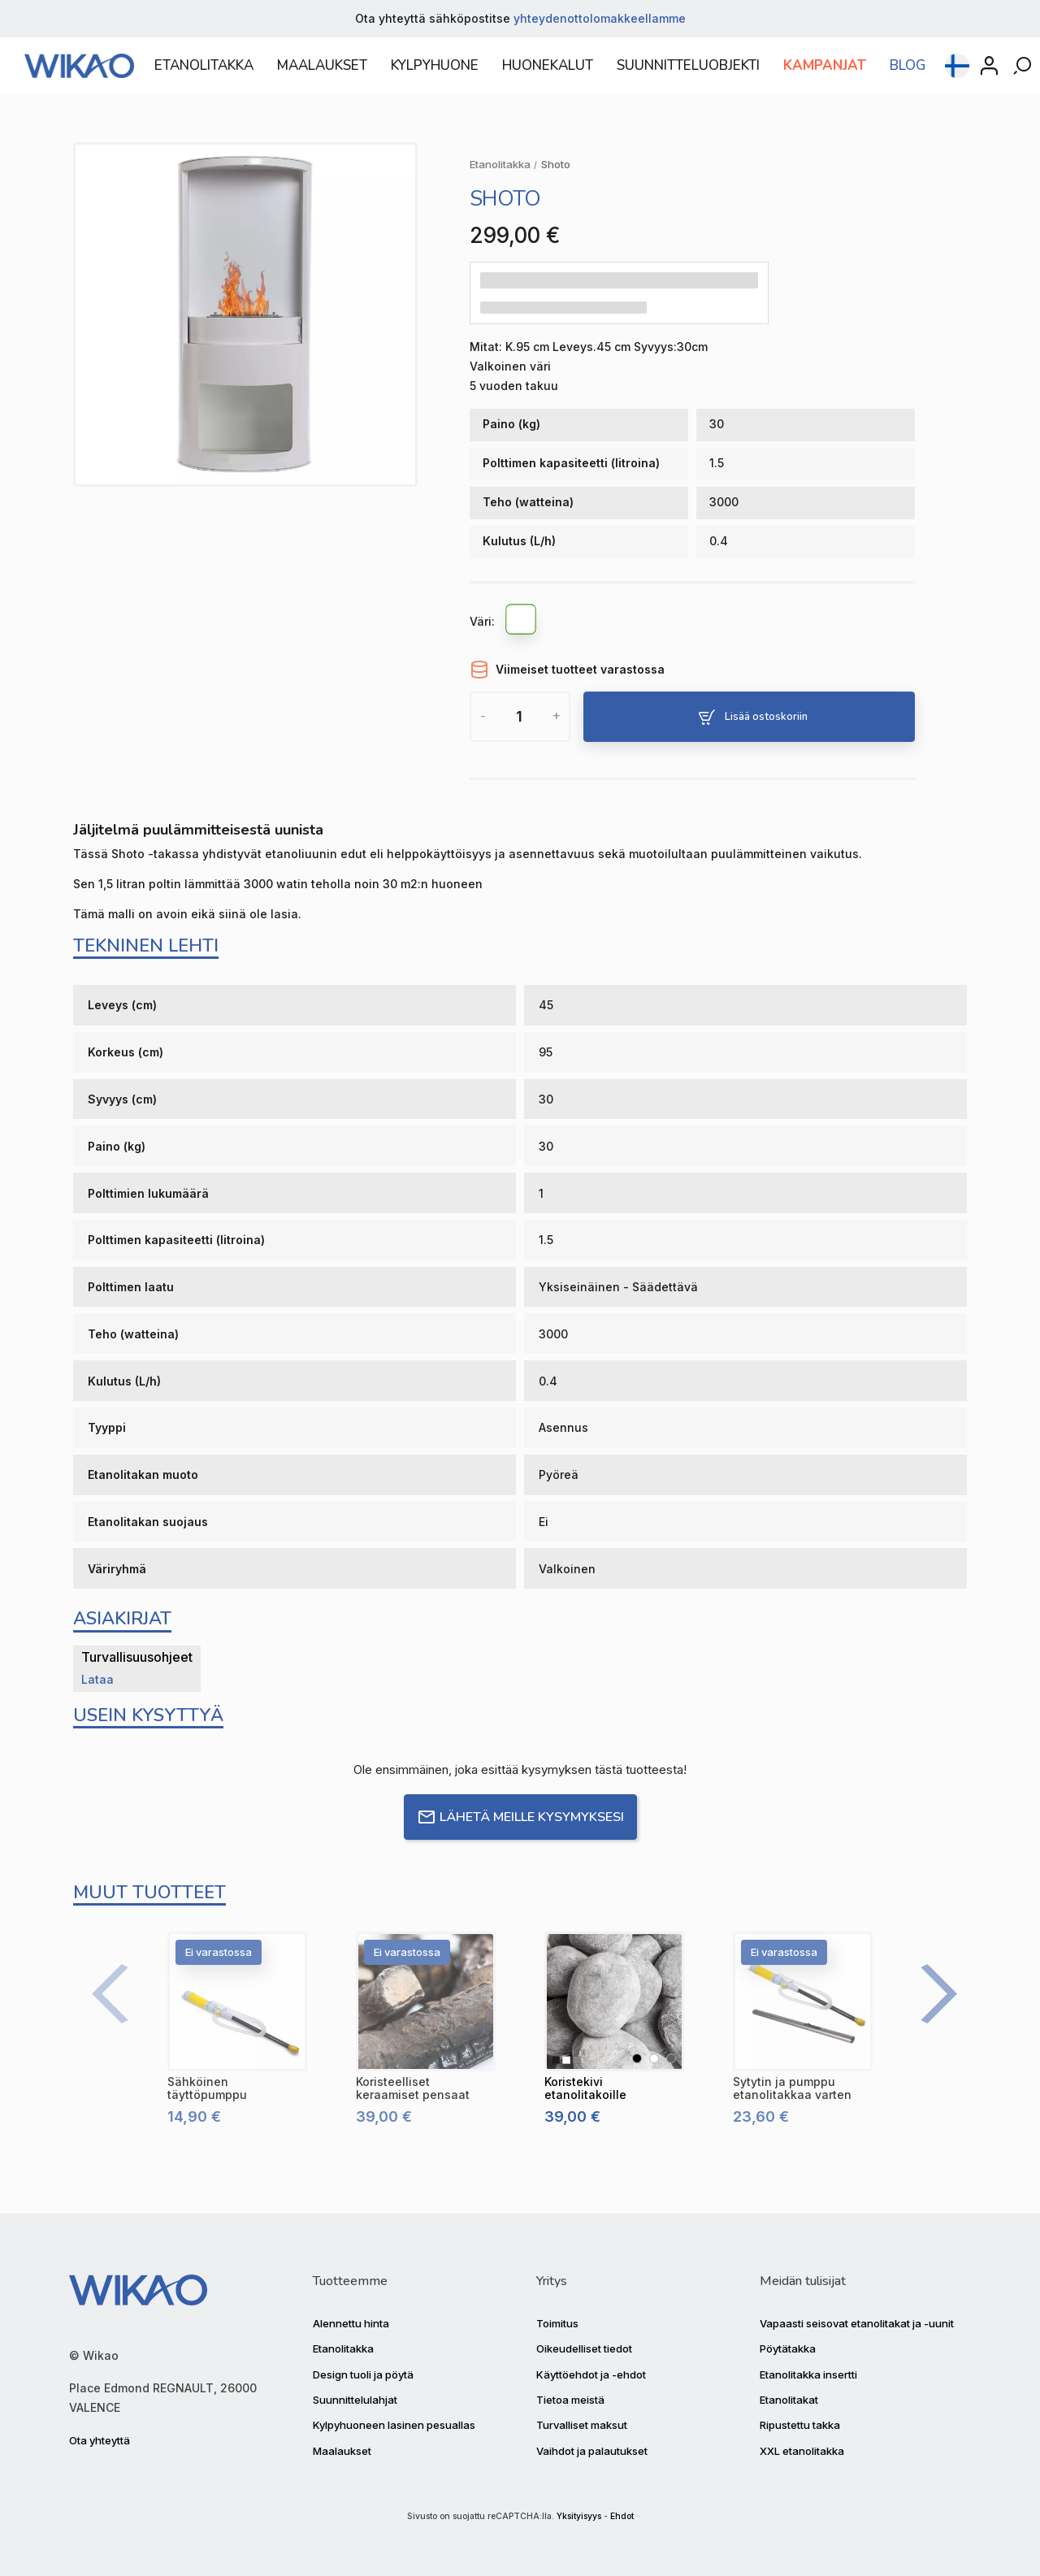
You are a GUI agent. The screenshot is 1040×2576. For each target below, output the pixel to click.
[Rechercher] (1024, 75)
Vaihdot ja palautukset (592, 2450)
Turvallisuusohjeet (137, 1657)
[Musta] (637, 2058)
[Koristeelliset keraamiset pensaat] (425, 2001)
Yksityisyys (579, 2516)
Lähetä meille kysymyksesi (520, 1817)
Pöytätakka (788, 2348)
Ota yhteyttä (99, 2440)
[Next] (929, 1993)
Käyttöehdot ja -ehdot (591, 2374)
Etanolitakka (343, 2348)
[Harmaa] (671, 2058)
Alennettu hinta (351, 2323)
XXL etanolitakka (802, 2450)
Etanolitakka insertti (808, 2374)
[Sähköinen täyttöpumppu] (237, 2001)
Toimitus (557, 2323)
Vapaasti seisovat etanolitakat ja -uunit (857, 2323)
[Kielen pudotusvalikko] (957, 75)
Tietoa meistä (570, 2399)
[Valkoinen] (521, 621)
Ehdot (622, 2516)
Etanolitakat (789, 2399)
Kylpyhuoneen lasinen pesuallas (394, 2424)
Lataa (97, 1679)
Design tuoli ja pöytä (363, 2374)
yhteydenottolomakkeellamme (600, 18)
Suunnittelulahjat (355, 2399)
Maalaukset (342, 2450)
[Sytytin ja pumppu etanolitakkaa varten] (802, 2001)
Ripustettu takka (800, 2424)
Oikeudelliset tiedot (584, 2348)
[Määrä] (519, 716)
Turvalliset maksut (581, 2424)
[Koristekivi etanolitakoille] (614, 2001)
